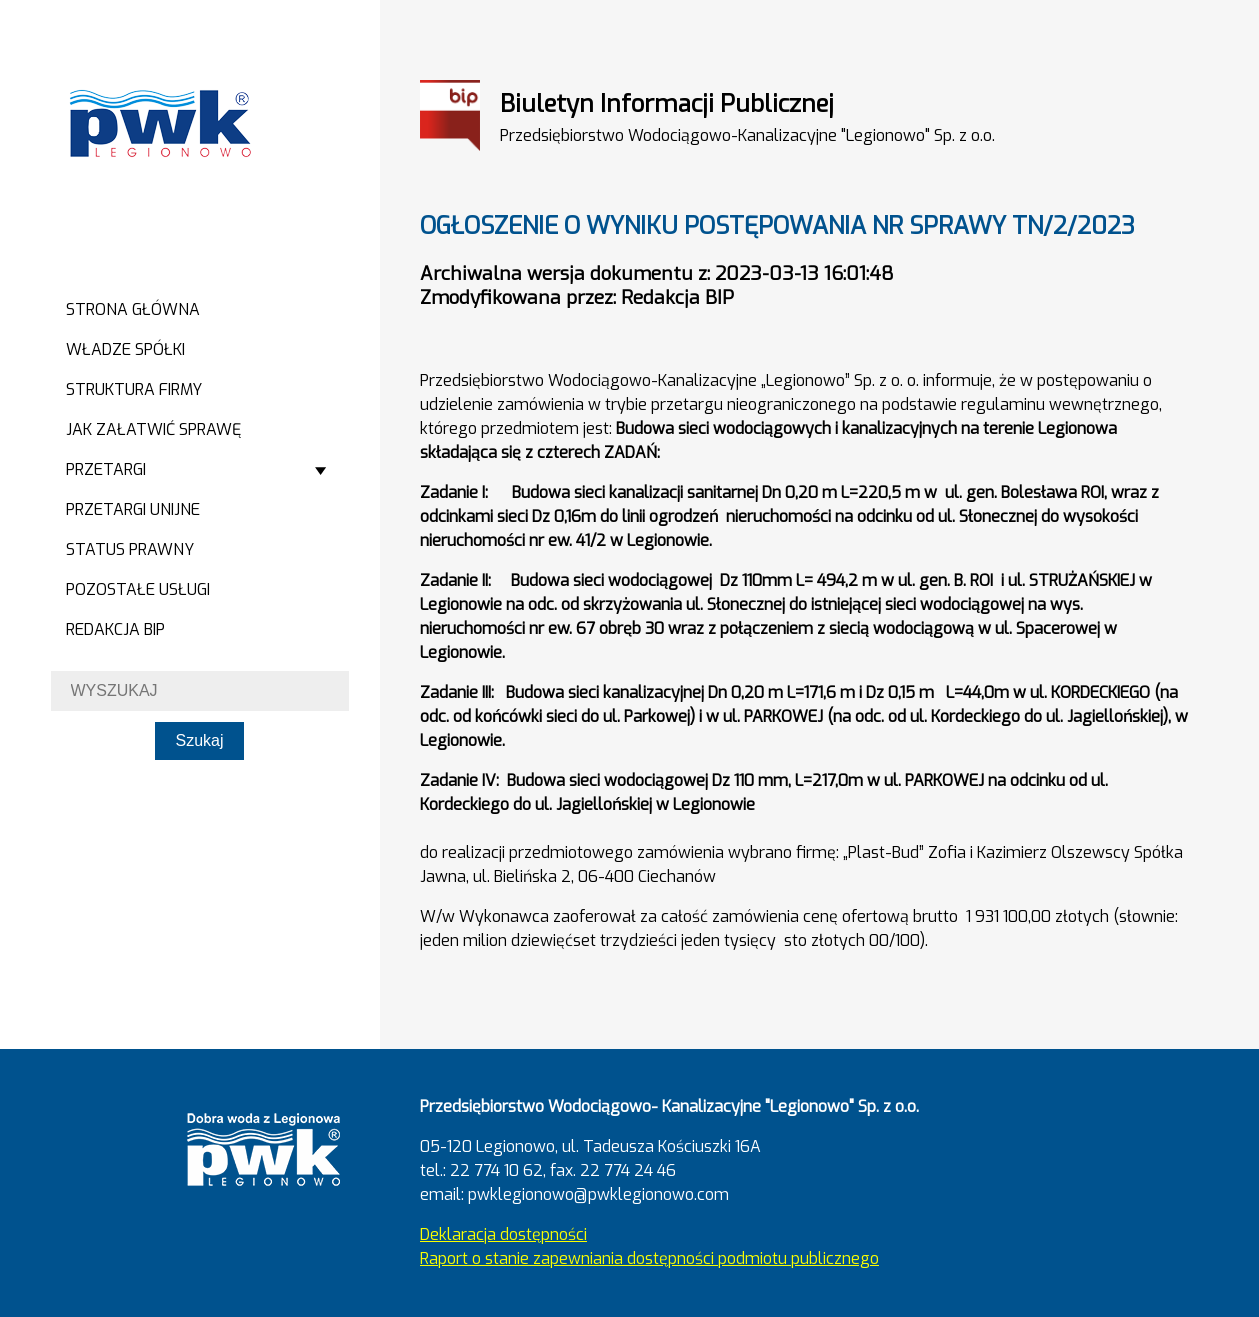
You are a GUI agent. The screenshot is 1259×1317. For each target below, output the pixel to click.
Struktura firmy (134, 389)
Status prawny (130, 549)
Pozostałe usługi (138, 589)
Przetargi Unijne (133, 509)
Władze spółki (125, 349)
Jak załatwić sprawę (153, 429)
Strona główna (133, 309)
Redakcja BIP (115, 629)
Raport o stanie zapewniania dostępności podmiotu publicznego (649, 1258)
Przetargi (106, 469)
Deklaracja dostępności (503, 1234)
